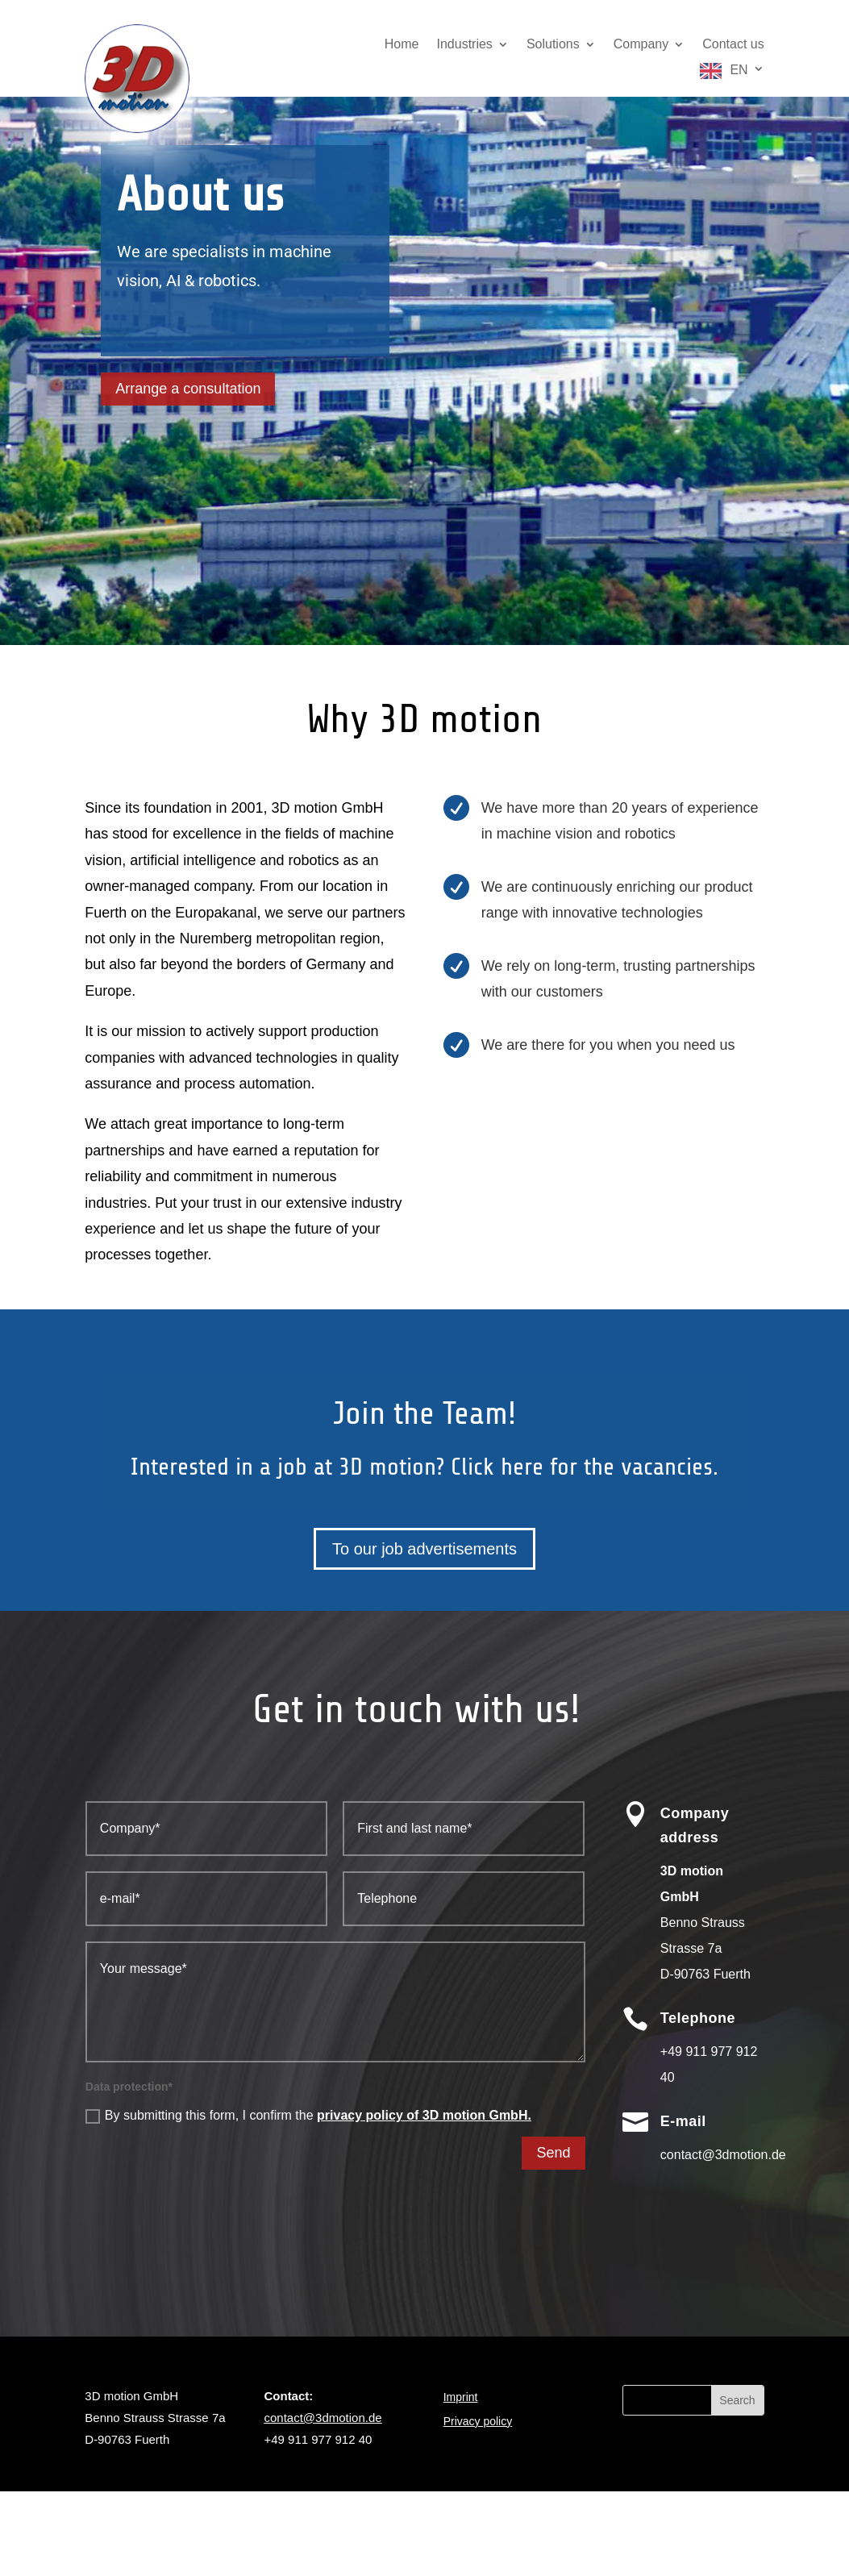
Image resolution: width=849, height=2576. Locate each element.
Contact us (733, 45)
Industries (465, 45)
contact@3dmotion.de (322, 2417)
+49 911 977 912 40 (318, 2439)
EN (738, 70)
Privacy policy (478, 2422)
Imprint (460, 2397)
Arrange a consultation (187, 389)
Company (641, 45)
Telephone (697, 2018)
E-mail (683, 2121)
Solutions (553, 45)
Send (553, 2153)
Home (402, 45)
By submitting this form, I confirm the (308, 2116)
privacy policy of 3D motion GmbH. (424, 2115)
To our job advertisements (424, 1549)
